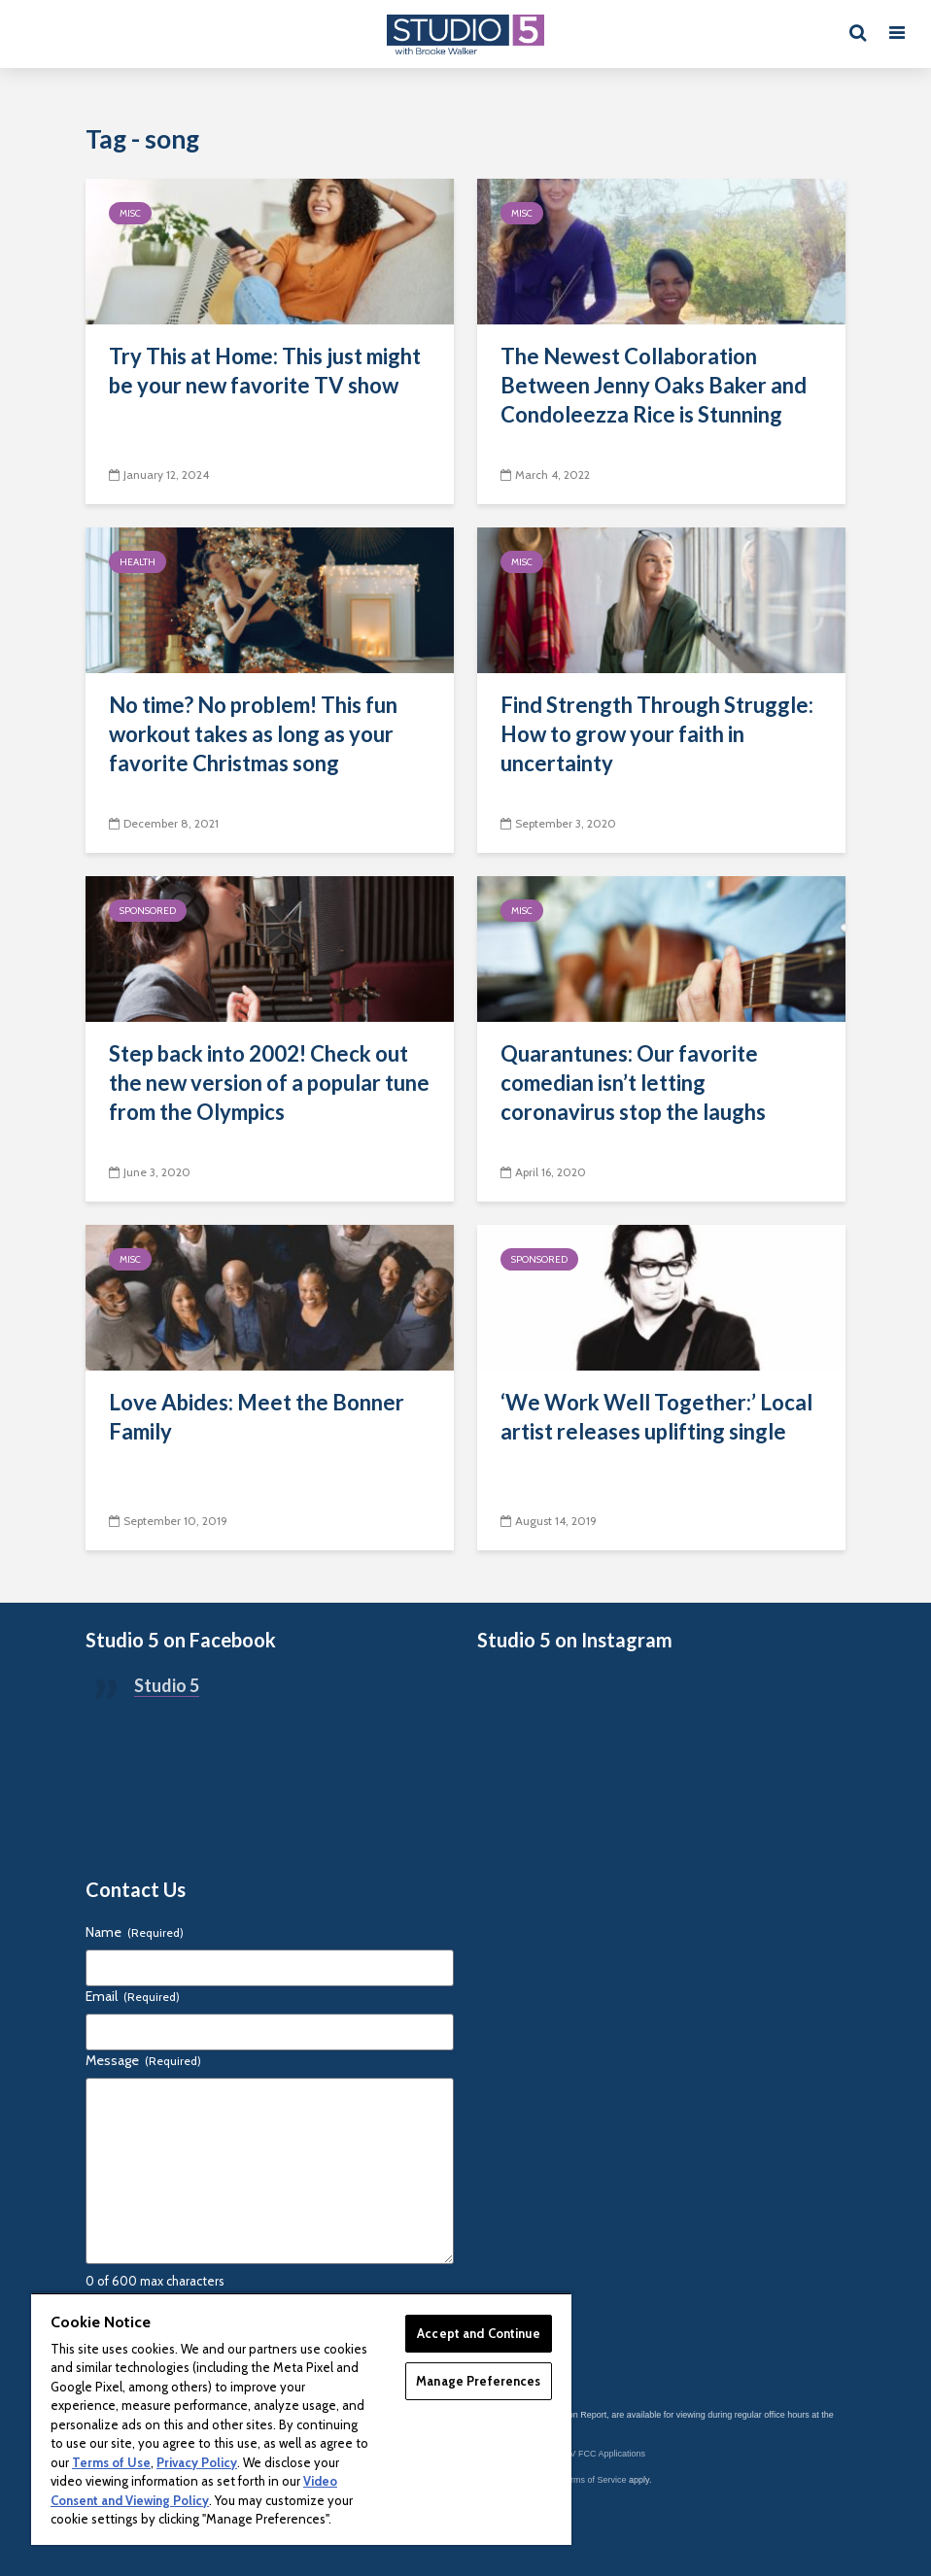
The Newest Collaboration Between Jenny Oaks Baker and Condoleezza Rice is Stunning (653, 385)
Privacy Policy (196, 2462)
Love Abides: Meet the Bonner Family (256, 1416)
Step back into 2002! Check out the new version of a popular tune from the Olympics (269, 1082)
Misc (130, 213)
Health (137, 562)
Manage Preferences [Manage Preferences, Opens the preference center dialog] (478, 2381)
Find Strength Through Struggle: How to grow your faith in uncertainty (656, 734)
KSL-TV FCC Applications (595, 2453)
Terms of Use (111, 2462)
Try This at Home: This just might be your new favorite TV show (265, 370)
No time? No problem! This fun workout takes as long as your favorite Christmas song (253, 734)
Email (133, 1996)
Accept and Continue (478, 2333)
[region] (301, 2418)
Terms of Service (594, 2480)
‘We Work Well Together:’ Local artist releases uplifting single (656, 1416)
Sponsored (148, 910)
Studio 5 (166, 1685)
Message (143, 2060)
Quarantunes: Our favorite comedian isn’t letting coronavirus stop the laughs (633, 1082)
